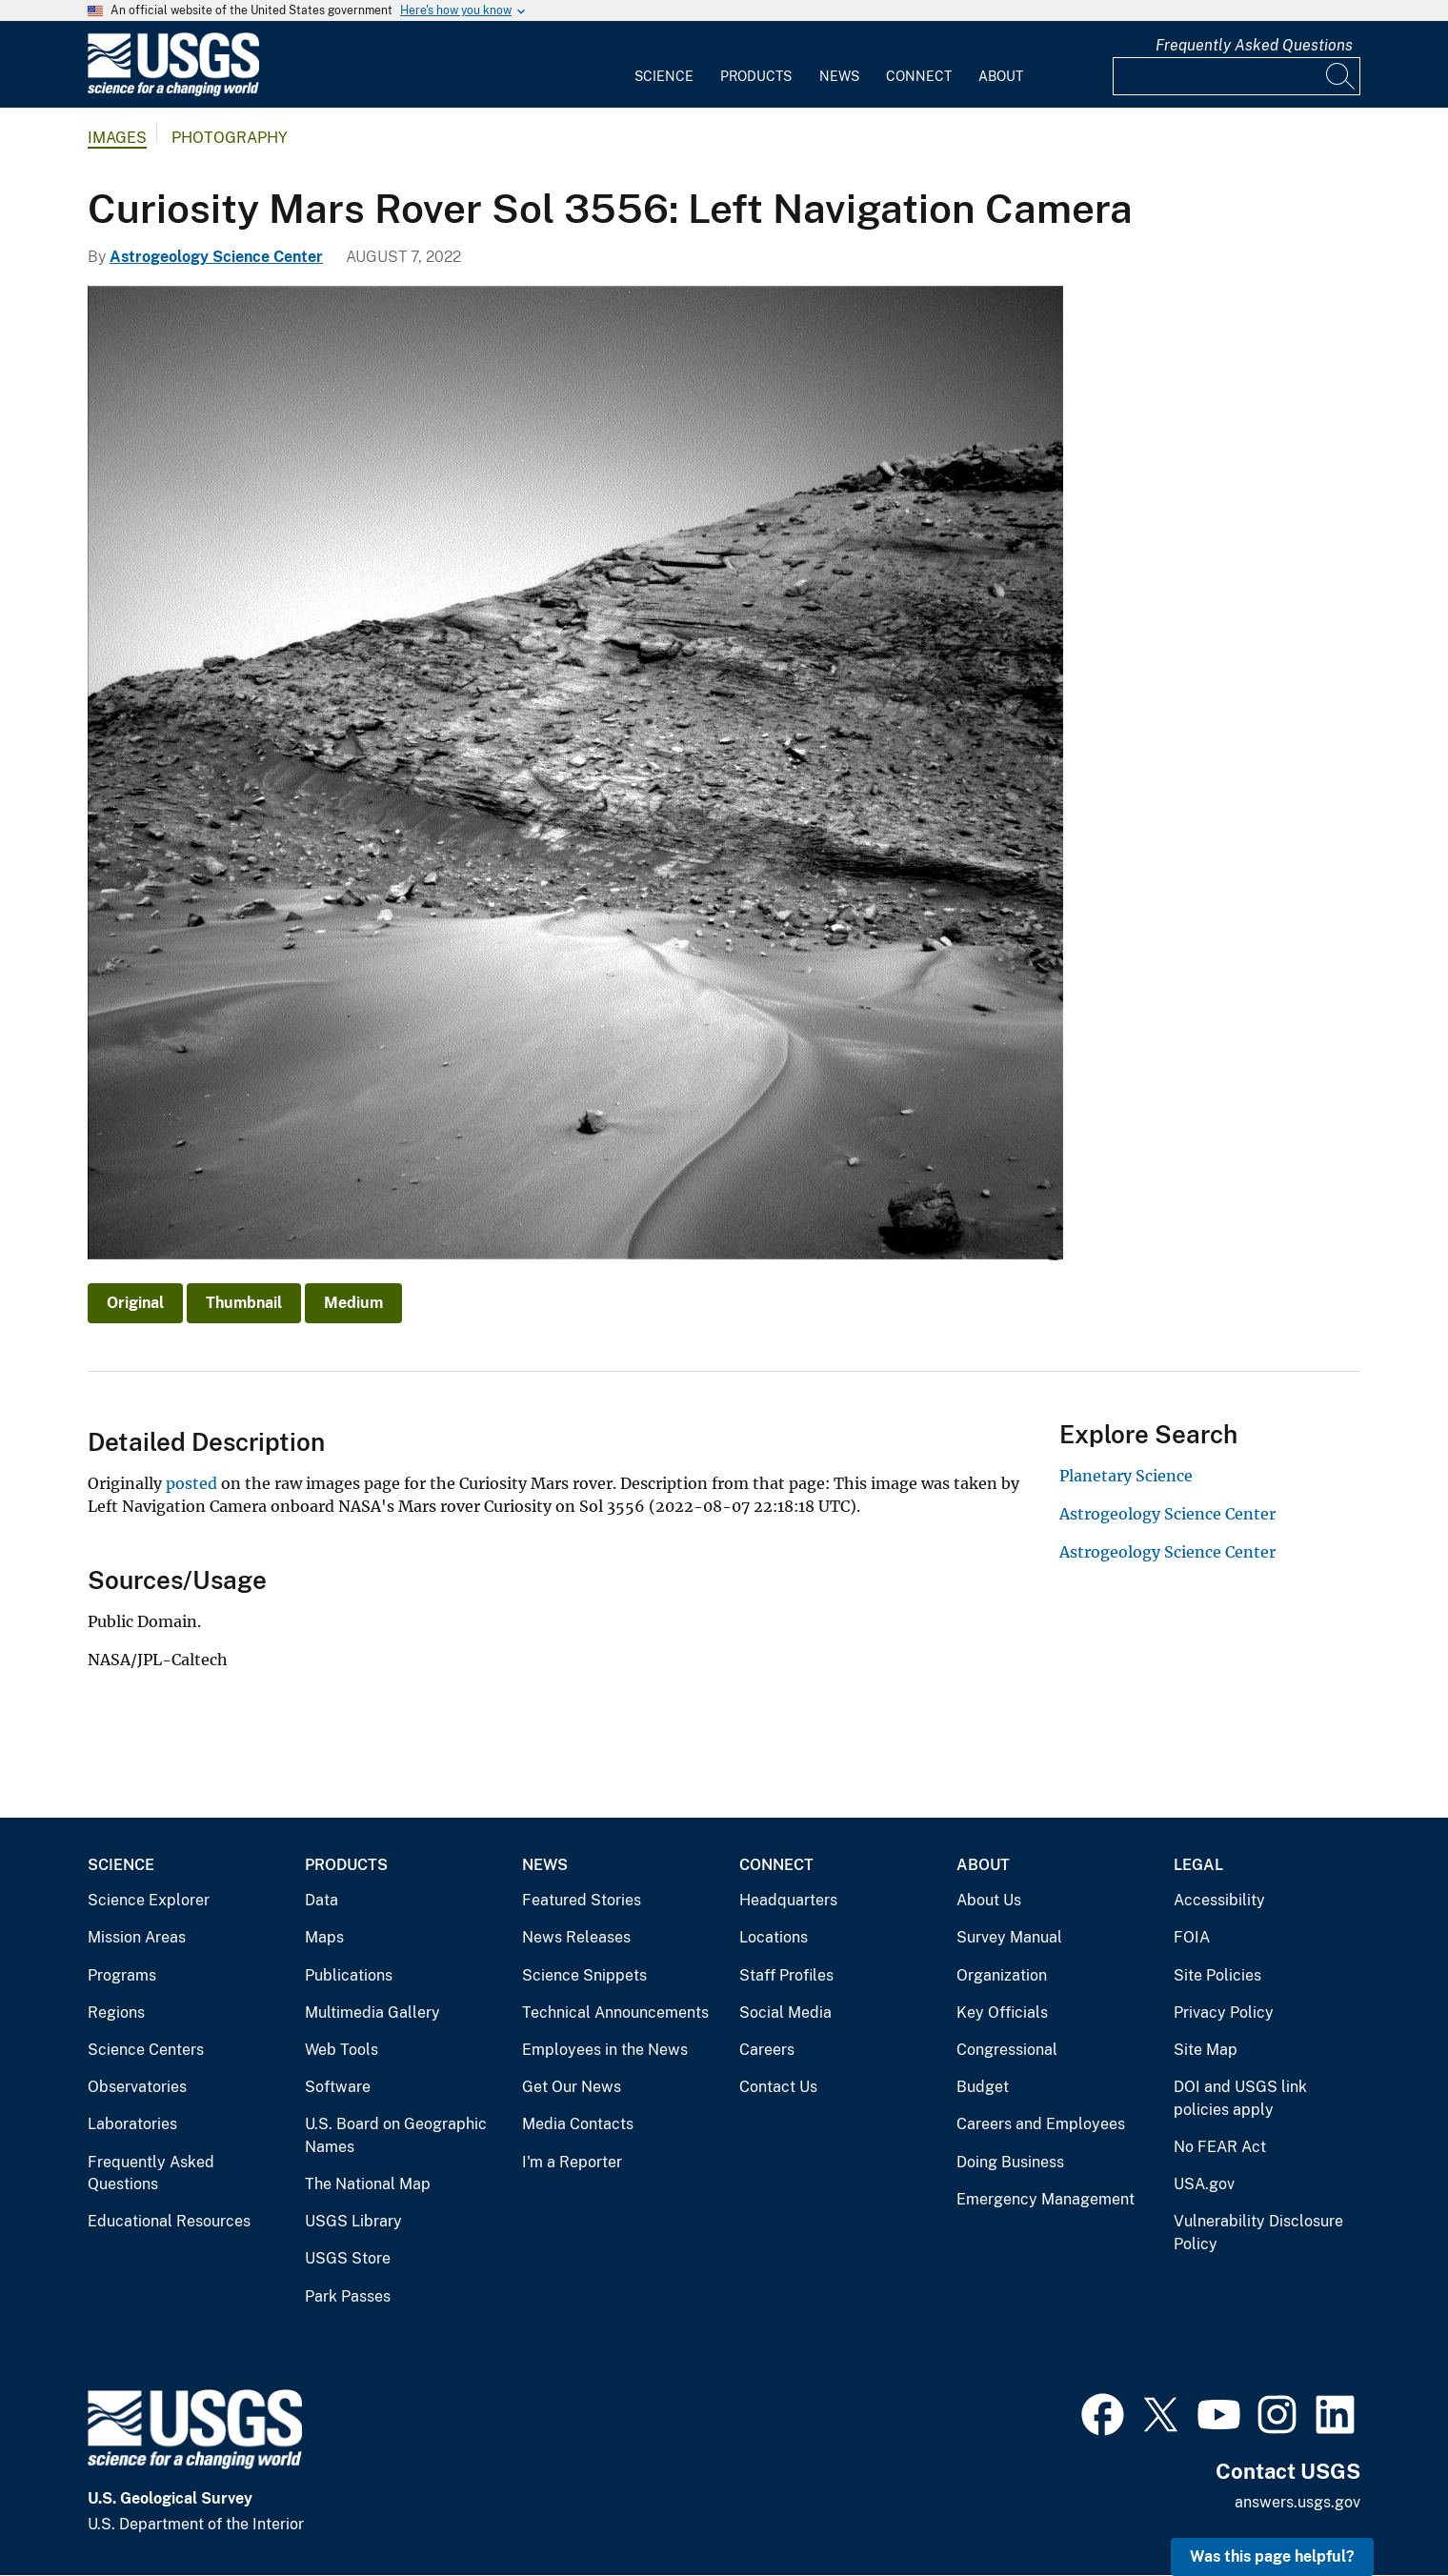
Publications (348, 1975)
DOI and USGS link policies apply (1240, 2098)
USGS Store (348, 2258)
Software (338, 2087)
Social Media (785, 2012)
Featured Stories (581, 1900)
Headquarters (788, 1900)
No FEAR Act (1220, 2147)
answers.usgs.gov (1297, 2502)
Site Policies (1217, 1975)
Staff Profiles (786, 1975)
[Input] (1236, 76)
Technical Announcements (615, 2012)
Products (756, 76)
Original (135, 1303)
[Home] (173, 92)
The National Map (368, 2184)
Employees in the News (605, 2050)
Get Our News (571, 2087)
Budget (982, 2087)
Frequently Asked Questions (1254, 45)
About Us (988, 1900)
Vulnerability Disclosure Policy (1258, 2232)
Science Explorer (149, 1900)
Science (664, 76)
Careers (766, 2050)
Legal (1198, 1865)
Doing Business (1010, 2162)
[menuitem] (664, 64)
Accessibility (1219, 1900)
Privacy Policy (1224, 2012)
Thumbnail (244, 1303)
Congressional (1006, 2050)
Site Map (1205, 2050)
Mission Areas (137, 1937)
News (839, 76)
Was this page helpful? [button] (1272, 2556)
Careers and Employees (1040, 2124)
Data (321, 1900)
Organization (1001, 1975)
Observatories (137, 2087)
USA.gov (1204, 2184)
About (1000, 76)
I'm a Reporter (572, 2162)
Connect (919, 76)
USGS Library (353, 2221)
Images (117, 138)
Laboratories (132, 2124)
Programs (122, 1975)
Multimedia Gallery (372, 2012)
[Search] (1341, 76)
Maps (324, 1937)
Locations (773, 1937)
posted (193, 1483)
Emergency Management (1045, 2199)
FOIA (1192, 1937)
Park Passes (348, 2296)
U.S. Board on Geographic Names (396, 2135)
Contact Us (778, 2087)
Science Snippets (584, 1975)
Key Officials (1002, 2012)
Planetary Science (1126, 1475)
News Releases (576, 1937)
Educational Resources (169, 2221)
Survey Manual (1009, 1937)
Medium (353, 1303)
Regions (116, 2012)
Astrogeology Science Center (216, 257)
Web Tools (341, 2050)
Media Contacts (578, 2124)
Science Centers (146, 2050)
